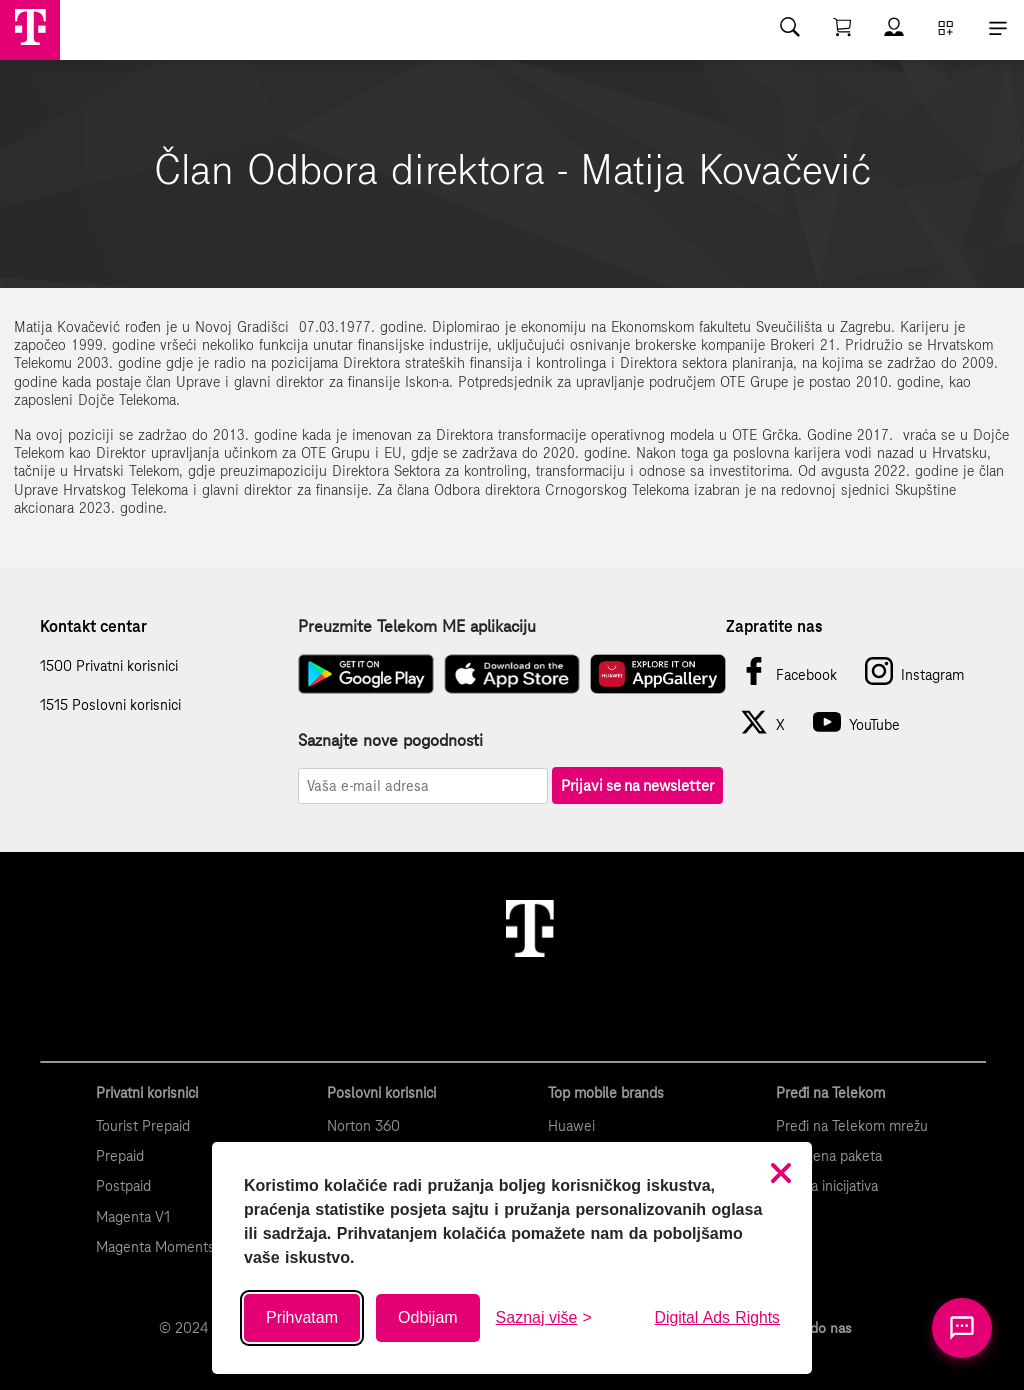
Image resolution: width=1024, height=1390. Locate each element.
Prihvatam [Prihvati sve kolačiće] (302, 1317)
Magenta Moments (155, 1247)
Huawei (571, 1126)
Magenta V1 (133, 1217)
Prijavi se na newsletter (637, 785)
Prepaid (120, 1156)
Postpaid (123, 1186)
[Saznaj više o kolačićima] (544, 1318)
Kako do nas (813, 1328)
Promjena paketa (829, 1156)
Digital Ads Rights (717, 1317)
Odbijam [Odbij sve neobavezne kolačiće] (428, 1317)
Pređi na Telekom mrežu (852, 1126)
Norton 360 (363, 1126)
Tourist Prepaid (143, 1126)
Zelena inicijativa (827, 1186)
